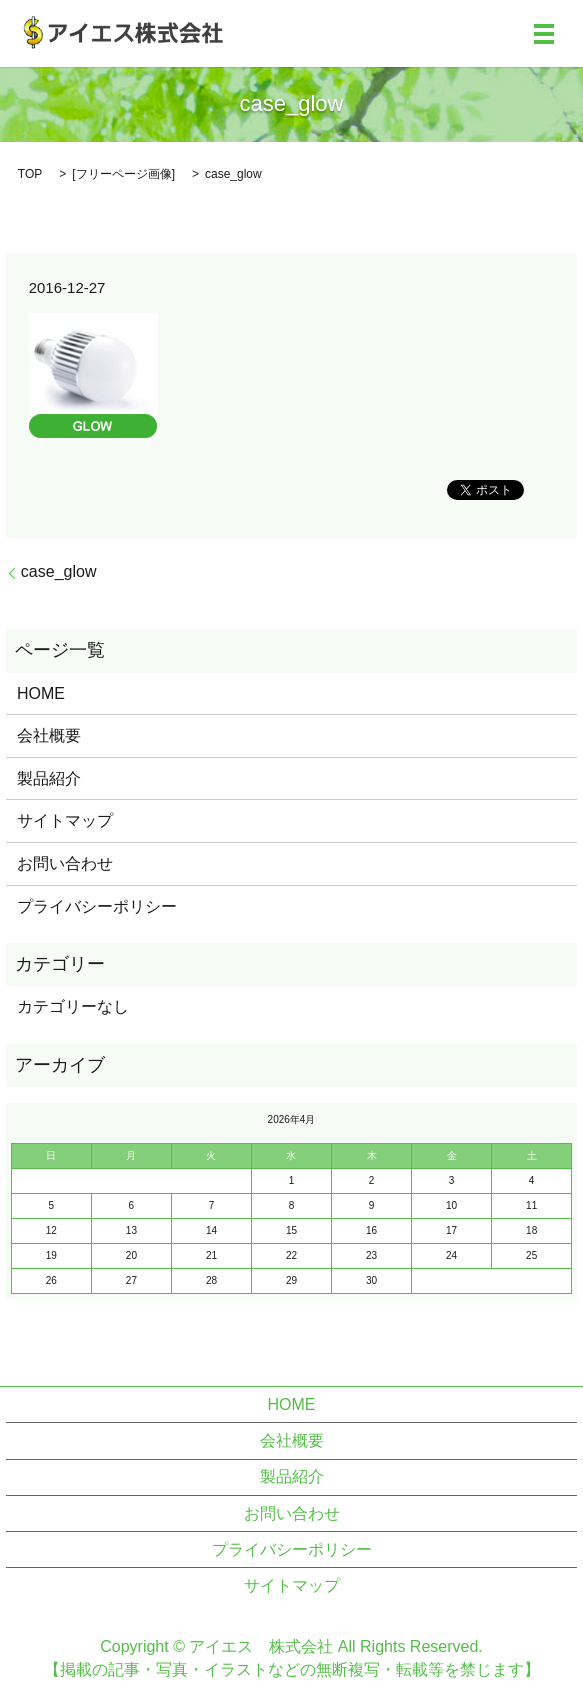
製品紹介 (49, 778)
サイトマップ (65, 820)
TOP (30, 174)
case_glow (59, 571)
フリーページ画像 (124, 174)
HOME (41, 693)
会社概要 (49, 735)
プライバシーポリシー (97, 906)
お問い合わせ (65, 863)
